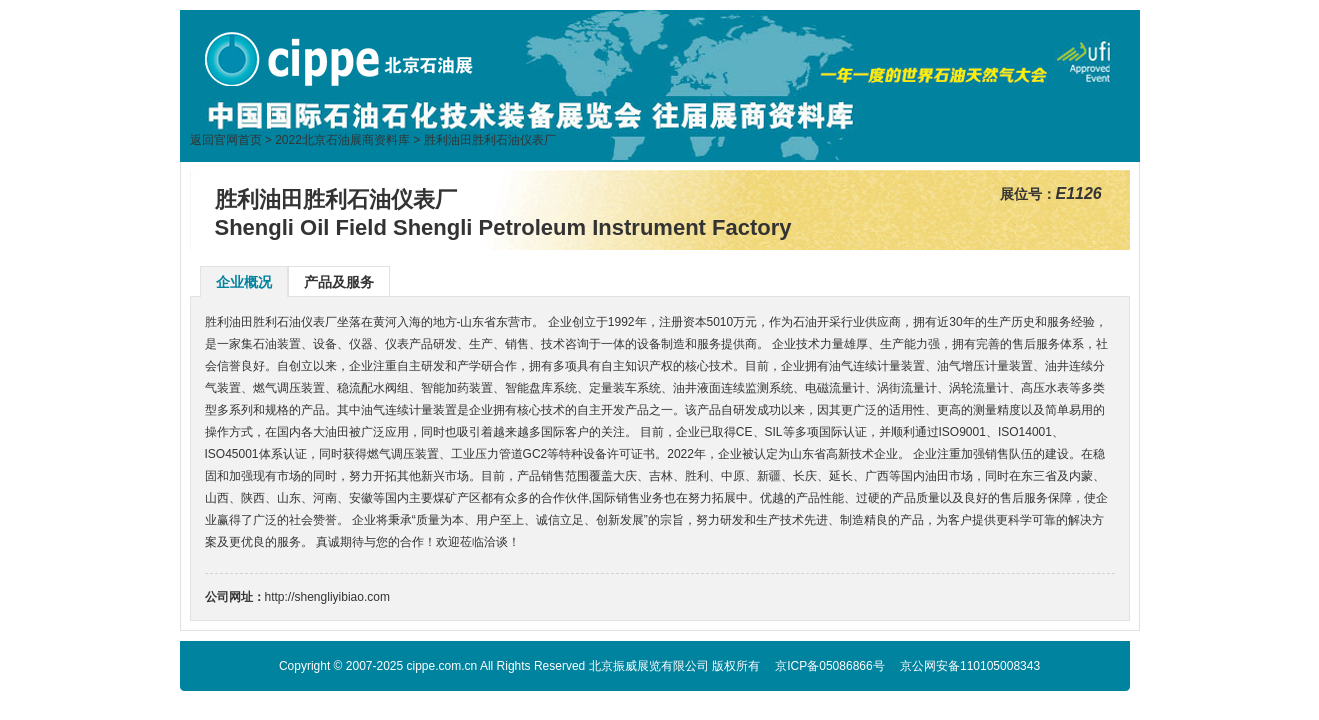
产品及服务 (339, 282)
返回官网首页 (226, 140)
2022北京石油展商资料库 (342, 140)
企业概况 (244, 282)
